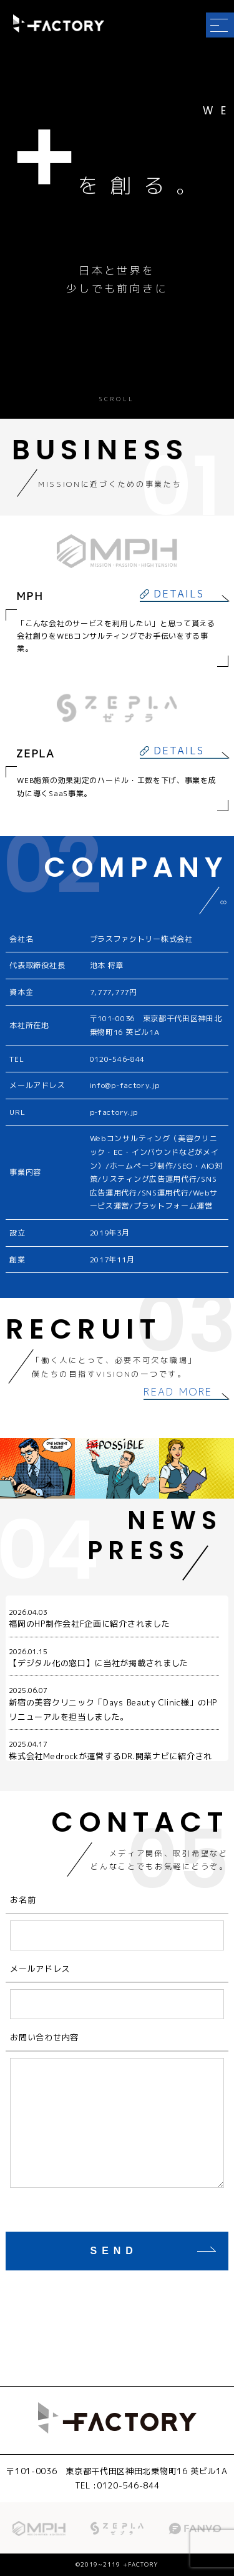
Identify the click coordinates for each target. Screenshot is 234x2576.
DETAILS (179, 594)
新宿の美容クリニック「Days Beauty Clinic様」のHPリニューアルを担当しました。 (113, 1703)
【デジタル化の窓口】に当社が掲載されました (113, 1658)
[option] (117, 1468)
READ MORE (178, 1392)
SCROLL (117, 399)
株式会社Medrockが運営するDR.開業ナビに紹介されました (113, 1757)
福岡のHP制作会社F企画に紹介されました (113, 1618)
